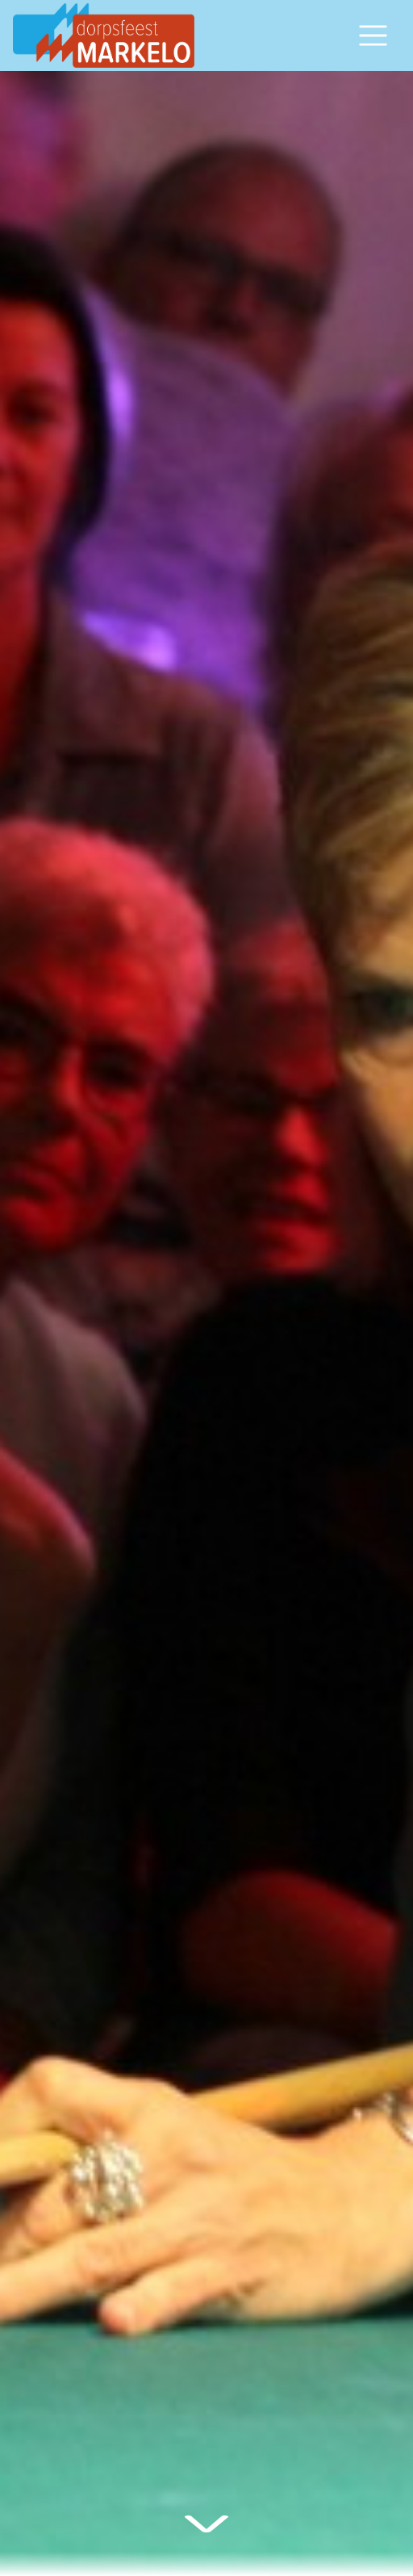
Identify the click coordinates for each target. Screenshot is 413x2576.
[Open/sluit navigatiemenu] (373, 36)
